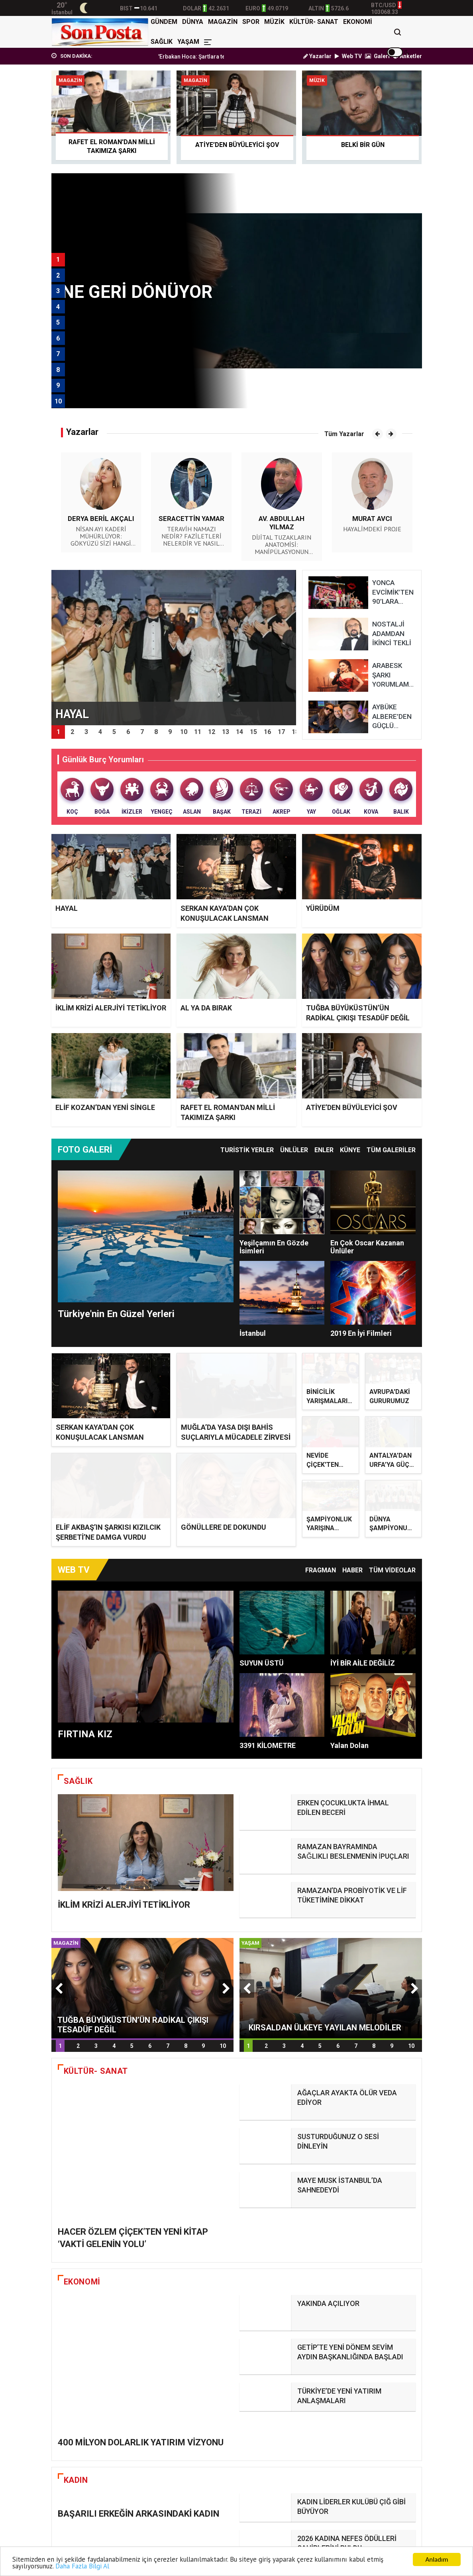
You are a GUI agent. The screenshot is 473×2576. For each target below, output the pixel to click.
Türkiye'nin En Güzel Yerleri (116, 1313)
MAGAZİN (222, 21)
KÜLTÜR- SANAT (313, 21)
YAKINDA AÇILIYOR (328, 2192)
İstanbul (252, 1333)
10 (223, 1996)
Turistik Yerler (247, 1150)
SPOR (250, 21)
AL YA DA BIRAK (206, 1008)
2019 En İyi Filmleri (361, 1333)
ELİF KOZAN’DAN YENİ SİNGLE (105, 1107)
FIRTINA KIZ (85, 1703)
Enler (324, 1150)
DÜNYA (192, 21)
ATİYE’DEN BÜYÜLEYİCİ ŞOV (351, 1107)
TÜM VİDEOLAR (392, 1539)
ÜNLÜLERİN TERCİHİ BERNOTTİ (347, 2407)
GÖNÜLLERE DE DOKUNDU (223, 1469)
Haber (352, 1539)
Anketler (407, 56)
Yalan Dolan (349, 1714)
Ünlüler (294, 1150)
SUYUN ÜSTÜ (261, 1632)
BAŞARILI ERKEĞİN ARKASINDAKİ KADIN (138, 2346)
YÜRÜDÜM (323, 908)
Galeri (377, 56)
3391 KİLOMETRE (267, 1714)
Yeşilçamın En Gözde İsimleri (273, 1247)
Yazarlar (317, 56)
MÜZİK (274, 21)
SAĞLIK (162, 41)
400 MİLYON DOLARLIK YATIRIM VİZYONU (141, 2204)
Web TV (348, 56)
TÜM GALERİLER (391, 1150)
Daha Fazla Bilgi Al (82, 2566)
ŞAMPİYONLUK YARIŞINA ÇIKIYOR (329, 1493)
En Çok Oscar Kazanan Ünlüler (367, 1247)
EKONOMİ (357, 21)
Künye (350, 1150)
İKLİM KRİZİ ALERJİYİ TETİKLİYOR (110, 1008)
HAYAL (66, 908)
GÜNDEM (164, 21)
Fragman (320, 1539)
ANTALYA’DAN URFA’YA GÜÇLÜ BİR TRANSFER (393, 1447)
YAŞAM (188, 41)
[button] (377, 434)
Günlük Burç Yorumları (103, 759)
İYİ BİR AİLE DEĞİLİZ (362, 1632)
